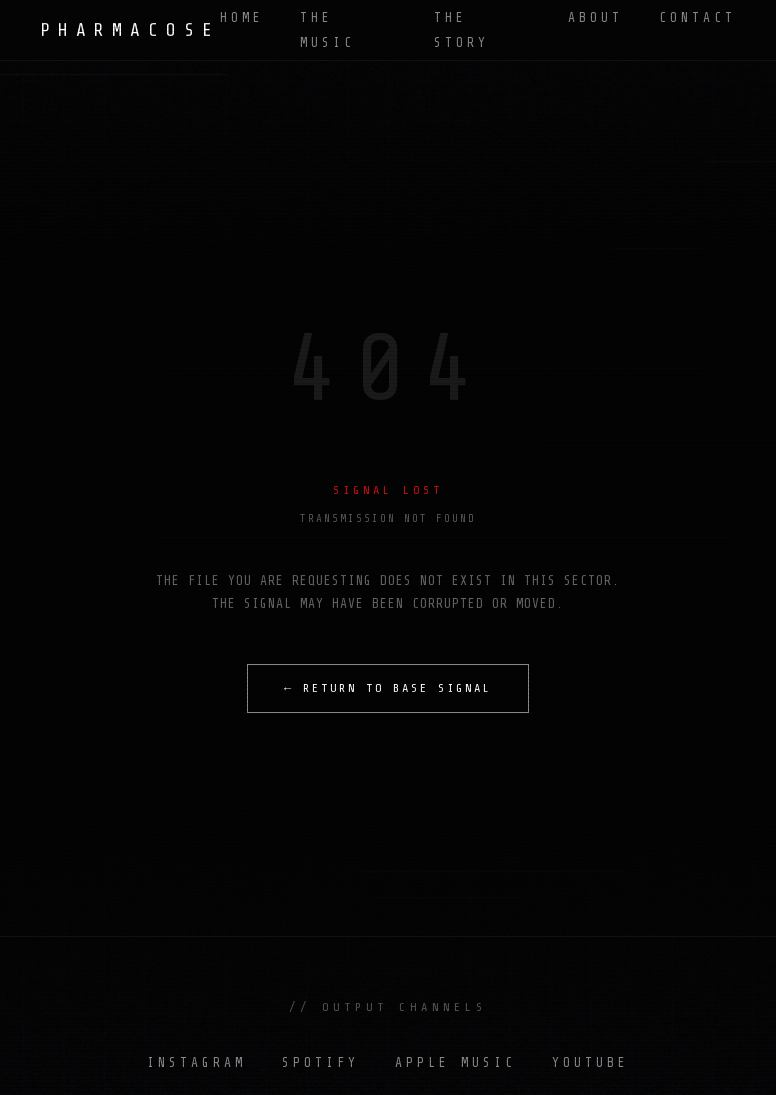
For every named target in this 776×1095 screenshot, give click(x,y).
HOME (242, 17)
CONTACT (697, 17)
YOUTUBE (590, 1062)
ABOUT (595, 17)
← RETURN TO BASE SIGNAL (388, 688)
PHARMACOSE (130, 30)
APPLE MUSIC (455, 1062)
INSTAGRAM (196, 1062)
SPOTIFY (320, 1062)
